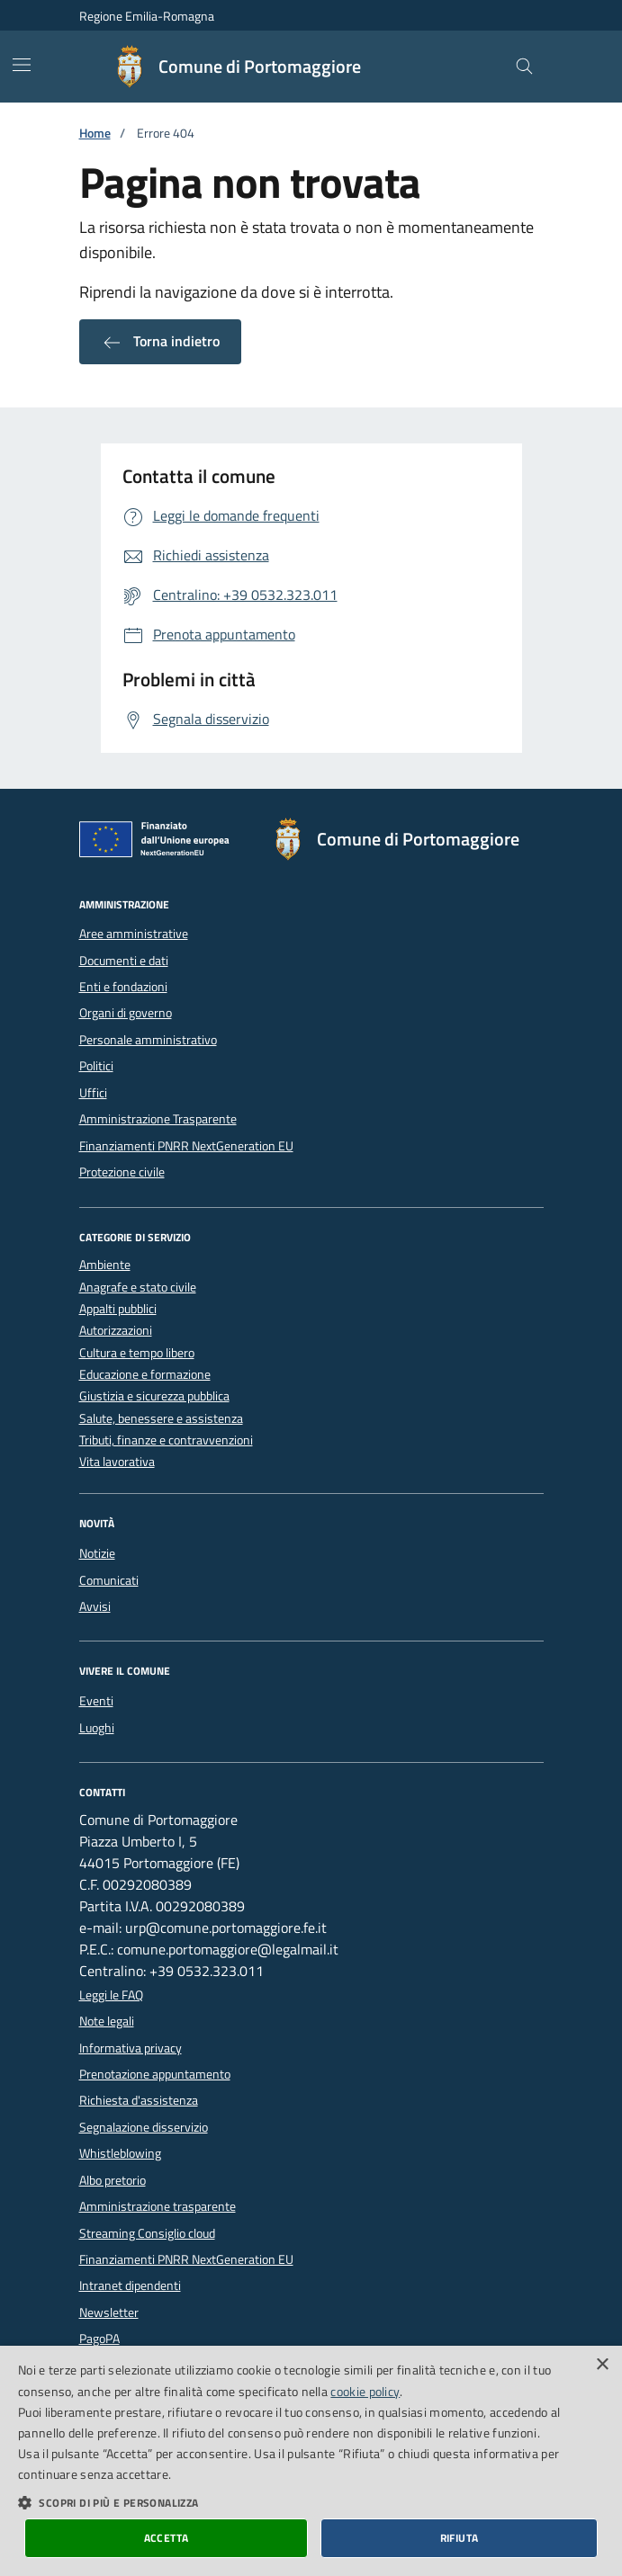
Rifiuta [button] (459, 2537)
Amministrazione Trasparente (158, 1119)
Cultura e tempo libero (136, 1353)
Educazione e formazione (145, 1374)
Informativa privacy (130, 2048)
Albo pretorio (112, 2180)
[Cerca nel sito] (524, 67)
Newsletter (109, 2312)
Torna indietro (160, 341)
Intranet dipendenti (130, 2285)
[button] (311, 2502)
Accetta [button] (166, 2537)
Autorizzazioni (115, 1330)
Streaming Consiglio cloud (147, 2233)
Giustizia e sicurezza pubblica (154, 1396)
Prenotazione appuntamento (154, 2074)
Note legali (106, 2021)
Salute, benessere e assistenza (161, 1418)
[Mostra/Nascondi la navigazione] (21, 65)
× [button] (601, 2365)
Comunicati (109, 1580)
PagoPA (99, 2338)
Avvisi (95, 1606)
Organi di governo (125, 1013)
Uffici (93, 1093)
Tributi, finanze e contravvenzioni (166, 1440)
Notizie (97, 1553)
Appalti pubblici (118, 1309)
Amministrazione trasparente (157, 2206)
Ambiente (105, 1265)
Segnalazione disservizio (143, 2127)
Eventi (96, 1701)
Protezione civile (122, 1172)
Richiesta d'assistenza (138, 2100)
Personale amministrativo (148, 1040)
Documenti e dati (123, 960)
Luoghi (96, 1728)
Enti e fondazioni (123, 987)
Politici (96, 1066)
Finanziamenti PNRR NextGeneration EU (186, 1146)
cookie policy (365, 2391)
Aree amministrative (133, 934)
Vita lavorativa (117, 1462)
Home (95, 133)
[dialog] (311, 2461)
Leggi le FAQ (111, 1995)
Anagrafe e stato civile (137, 1287)
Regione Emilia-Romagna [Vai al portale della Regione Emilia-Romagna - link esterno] (146, 15)
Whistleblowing (120, 2153)
